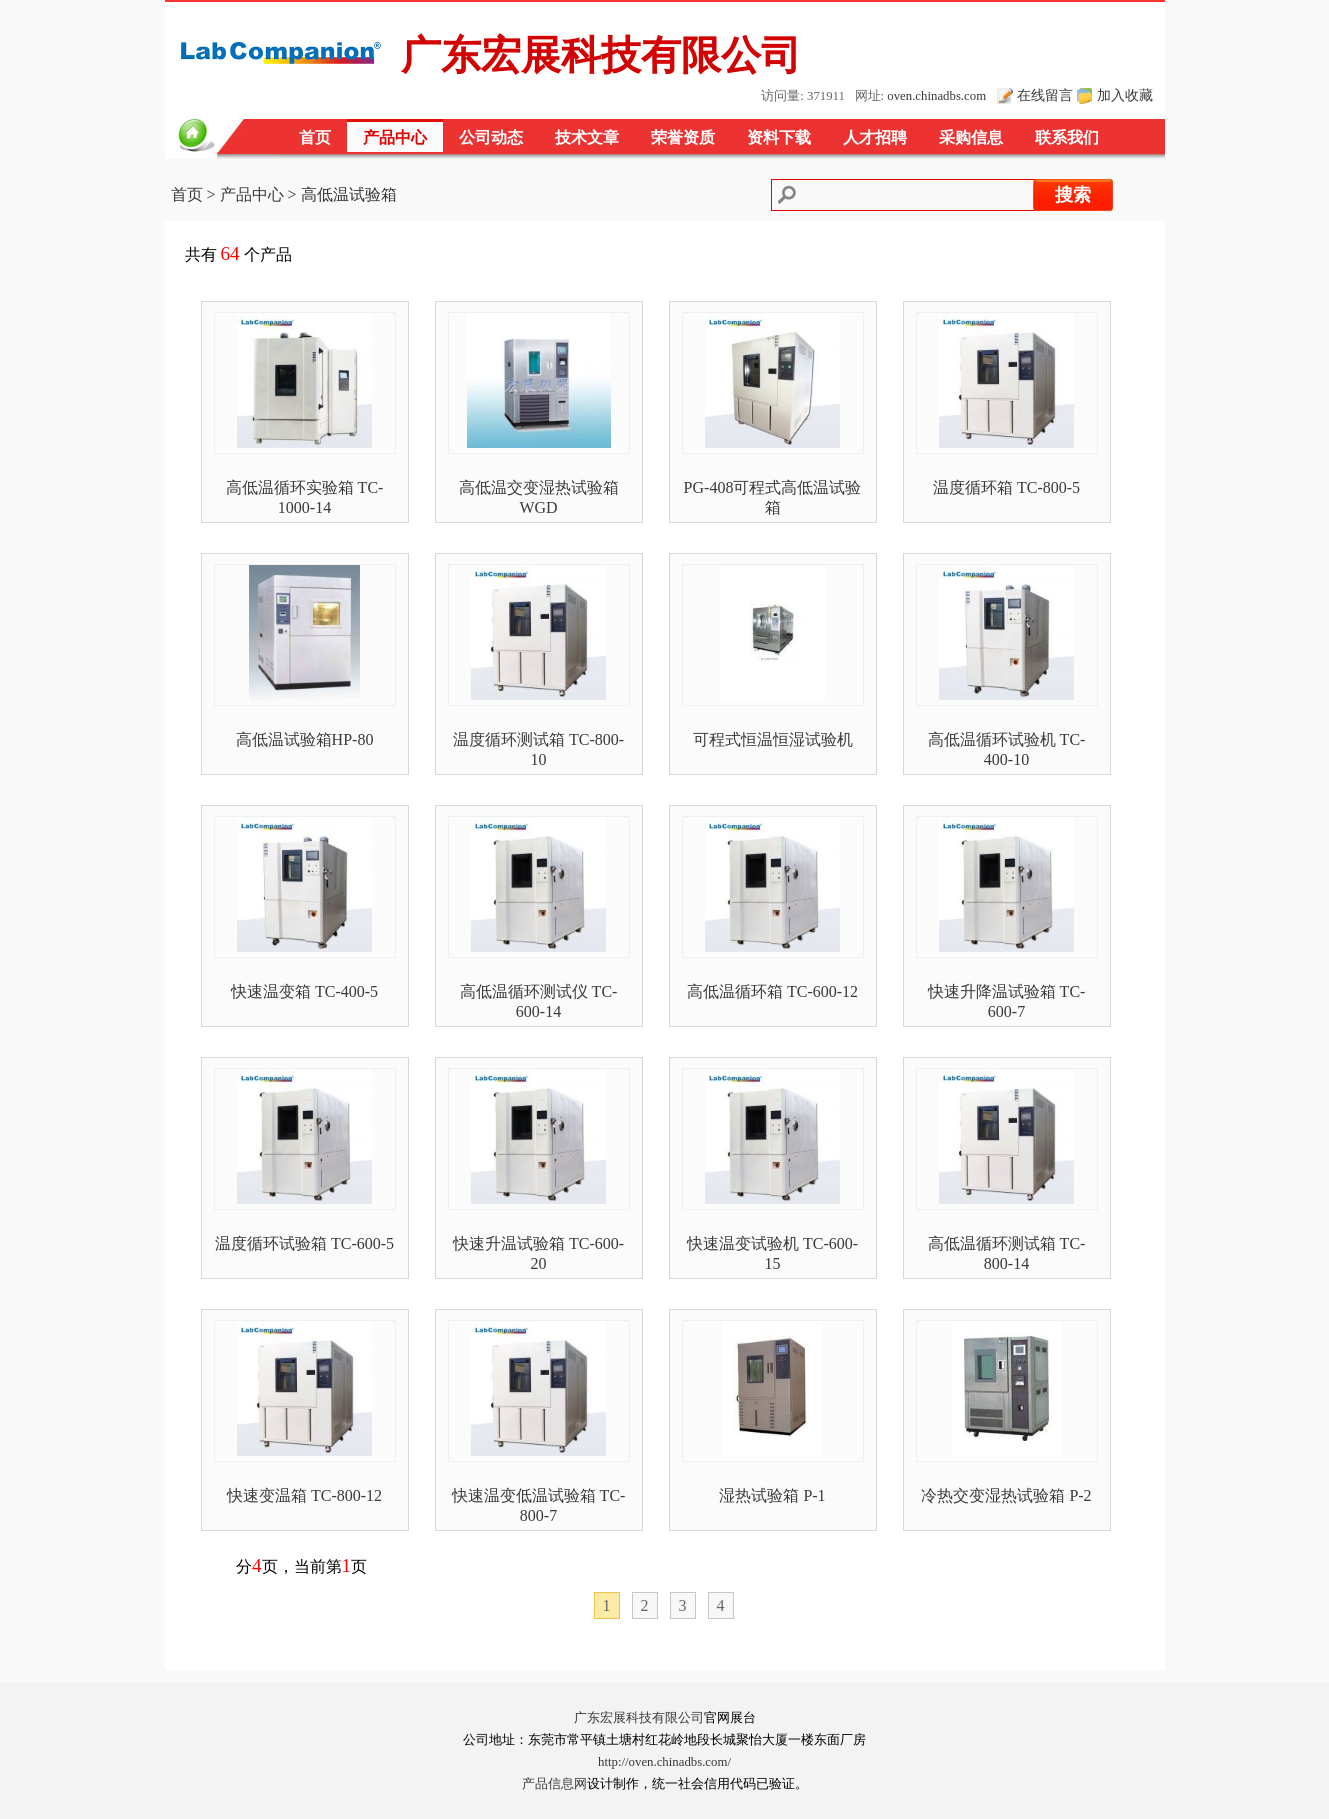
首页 (315, 137)
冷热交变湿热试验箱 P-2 (1006, 1495)
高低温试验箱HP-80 (305, 739)
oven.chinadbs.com (936, 96)
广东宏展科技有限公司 (639, 1718)
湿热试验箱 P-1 (772, 1495)
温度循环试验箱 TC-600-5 (304, 1243)
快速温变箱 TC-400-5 (304, 991)
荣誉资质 (683, 137)
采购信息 (971, 137)
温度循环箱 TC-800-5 (1006, 487)
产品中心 (395, 137)
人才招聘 (875, 137)
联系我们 (1067, 137)
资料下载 (779, 137)
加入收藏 (1125, 95)
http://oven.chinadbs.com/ (664, 1762)
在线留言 (1045, 95)
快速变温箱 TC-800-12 (304, 1495)
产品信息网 (554, 1784)
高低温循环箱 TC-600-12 (772, 991)
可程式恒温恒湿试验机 (773, 739)
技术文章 (587, 137)
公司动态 (491, 137)
